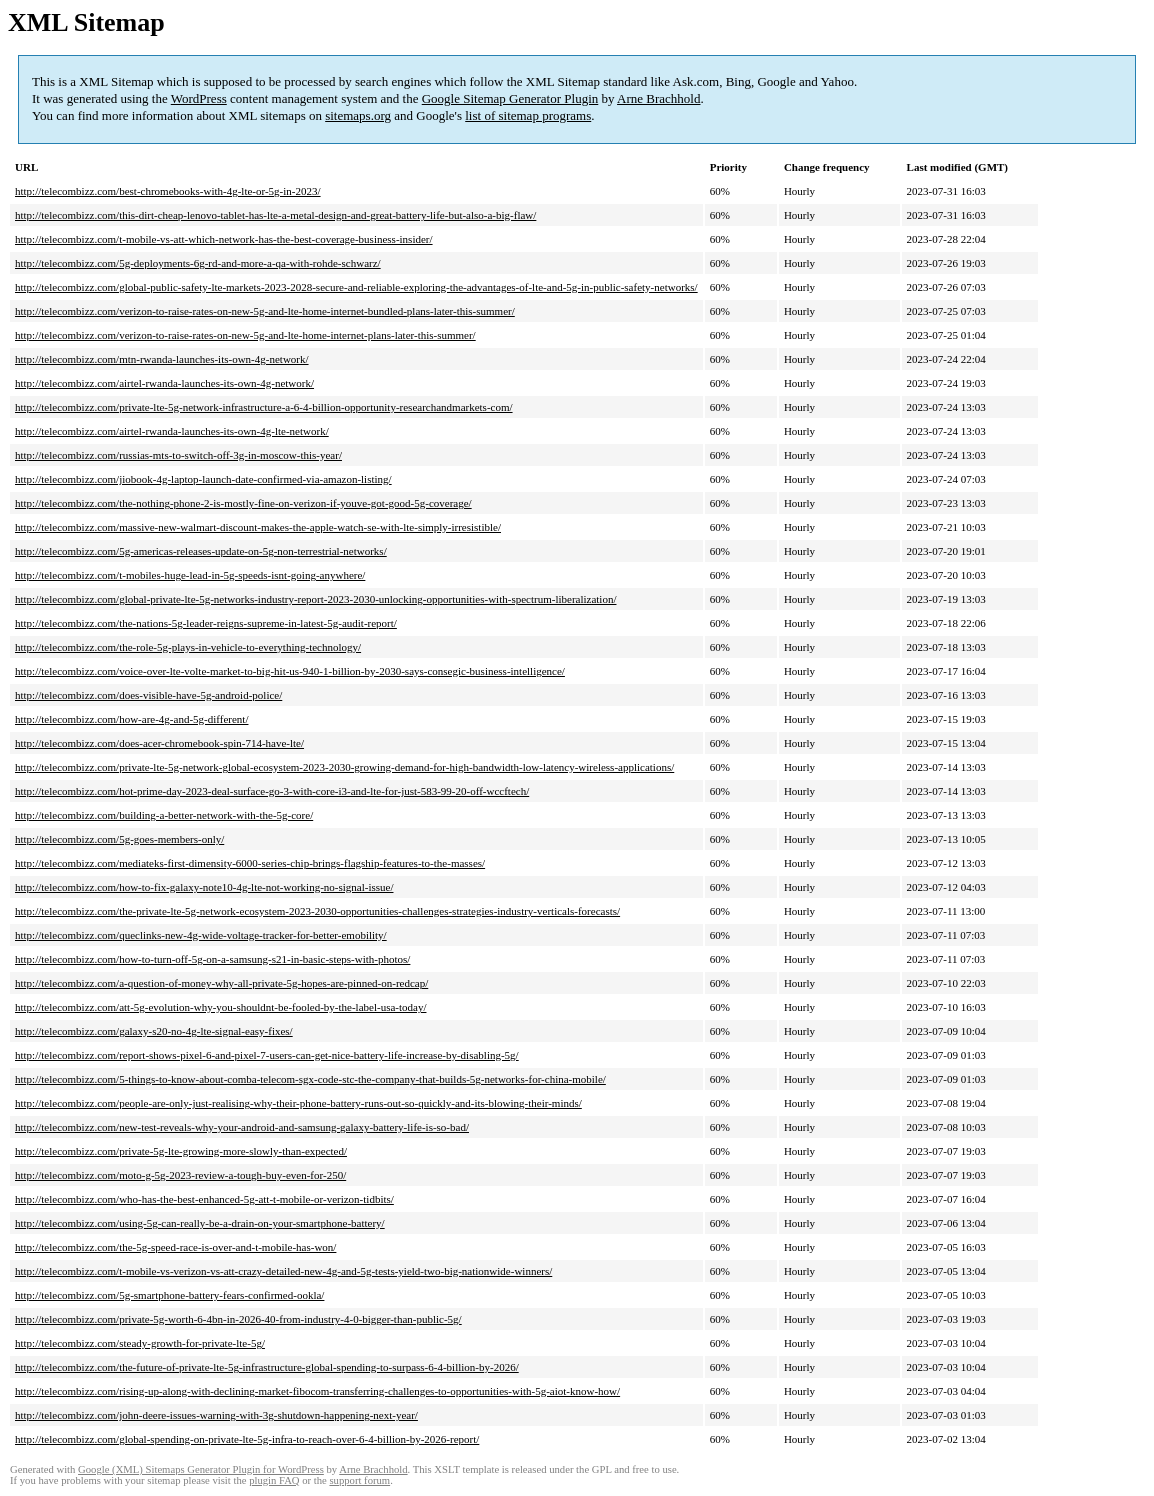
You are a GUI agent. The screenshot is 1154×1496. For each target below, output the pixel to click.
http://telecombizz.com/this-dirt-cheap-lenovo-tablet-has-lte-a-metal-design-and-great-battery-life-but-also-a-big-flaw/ (275, 215)
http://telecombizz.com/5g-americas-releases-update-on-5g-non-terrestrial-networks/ (201, 551)
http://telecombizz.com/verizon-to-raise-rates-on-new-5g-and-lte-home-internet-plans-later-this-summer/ (245, 335)
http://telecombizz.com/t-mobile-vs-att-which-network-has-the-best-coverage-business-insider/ (224, 239)
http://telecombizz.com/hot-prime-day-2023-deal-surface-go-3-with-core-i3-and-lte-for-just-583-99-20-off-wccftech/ (272, 791)
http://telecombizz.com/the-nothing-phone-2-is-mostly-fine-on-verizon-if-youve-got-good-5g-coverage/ (243, 503)
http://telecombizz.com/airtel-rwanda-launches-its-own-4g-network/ (164, 383)
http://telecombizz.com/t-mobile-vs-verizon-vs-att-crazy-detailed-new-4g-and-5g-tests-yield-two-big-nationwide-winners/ (283, 1271)
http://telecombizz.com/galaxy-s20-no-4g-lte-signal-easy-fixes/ (154, 1031)
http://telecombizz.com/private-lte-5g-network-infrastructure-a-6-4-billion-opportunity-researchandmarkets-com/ (264, 407)
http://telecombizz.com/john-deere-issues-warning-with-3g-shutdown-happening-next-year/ (216, 1415)
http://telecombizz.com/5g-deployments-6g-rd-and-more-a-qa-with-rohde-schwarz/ (198, 263)
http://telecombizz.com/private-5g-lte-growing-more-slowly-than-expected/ (181, 1151)
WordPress (199, 98)
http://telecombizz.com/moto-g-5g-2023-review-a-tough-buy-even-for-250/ (180, 1175)
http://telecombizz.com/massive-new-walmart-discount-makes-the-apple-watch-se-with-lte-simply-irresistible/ (258, 527)
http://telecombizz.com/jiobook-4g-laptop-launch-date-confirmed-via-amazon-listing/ (203, 479)
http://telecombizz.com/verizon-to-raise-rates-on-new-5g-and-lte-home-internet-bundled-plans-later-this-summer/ (265, 311)
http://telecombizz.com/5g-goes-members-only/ (119, 839)
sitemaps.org (358, 115)
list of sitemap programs (528, 115)
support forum (359, 1480)
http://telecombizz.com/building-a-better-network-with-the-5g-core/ (164, 815)
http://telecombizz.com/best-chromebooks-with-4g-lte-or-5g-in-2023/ (168, 191)
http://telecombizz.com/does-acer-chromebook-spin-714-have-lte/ (159, 743)
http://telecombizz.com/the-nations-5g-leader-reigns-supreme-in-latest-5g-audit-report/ (206, 623)
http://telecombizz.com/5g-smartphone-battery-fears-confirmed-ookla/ (169, 1295)
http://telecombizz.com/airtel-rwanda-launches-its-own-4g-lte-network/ (172, 431)
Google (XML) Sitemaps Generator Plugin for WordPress (201, 1469)
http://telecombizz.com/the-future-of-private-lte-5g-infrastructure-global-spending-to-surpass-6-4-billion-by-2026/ (267, 1367)
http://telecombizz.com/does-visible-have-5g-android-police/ (148, 695)
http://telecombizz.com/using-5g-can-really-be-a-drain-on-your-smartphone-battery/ (200, 1223)
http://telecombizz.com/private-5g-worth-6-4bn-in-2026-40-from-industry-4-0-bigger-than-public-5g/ (238, 1319)
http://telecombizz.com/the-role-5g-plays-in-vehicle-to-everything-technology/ (188, 647)
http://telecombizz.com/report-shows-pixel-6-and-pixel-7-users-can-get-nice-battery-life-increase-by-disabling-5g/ (267, 1055)
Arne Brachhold (658, 98)
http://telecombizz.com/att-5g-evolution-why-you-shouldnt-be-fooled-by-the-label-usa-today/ (220, 1007)
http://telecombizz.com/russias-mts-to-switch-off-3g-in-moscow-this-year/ (178, 455)
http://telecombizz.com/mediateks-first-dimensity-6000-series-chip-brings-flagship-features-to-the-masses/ (250, 863)
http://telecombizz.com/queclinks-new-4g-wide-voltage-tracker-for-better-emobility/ (201, 935)
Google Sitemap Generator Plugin (510, 98)
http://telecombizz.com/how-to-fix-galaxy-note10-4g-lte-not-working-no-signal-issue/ (204, 887)
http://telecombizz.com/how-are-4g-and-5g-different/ (131, 719)
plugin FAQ (274, 1480)
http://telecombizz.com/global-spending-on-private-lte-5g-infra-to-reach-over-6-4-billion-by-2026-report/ (247, 1439)
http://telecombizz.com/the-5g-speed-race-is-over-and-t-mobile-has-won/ (175, 1247)
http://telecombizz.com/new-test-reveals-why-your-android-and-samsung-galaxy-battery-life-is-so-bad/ (242, 1127)
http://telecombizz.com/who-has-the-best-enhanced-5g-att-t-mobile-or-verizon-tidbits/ (204, 1199)
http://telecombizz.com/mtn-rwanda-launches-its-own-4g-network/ (162, 359)
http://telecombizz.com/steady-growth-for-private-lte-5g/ (140, 1343)
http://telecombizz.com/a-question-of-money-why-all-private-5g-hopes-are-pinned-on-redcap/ (221, 983)
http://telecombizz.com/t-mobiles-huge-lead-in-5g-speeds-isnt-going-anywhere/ (190, 575)
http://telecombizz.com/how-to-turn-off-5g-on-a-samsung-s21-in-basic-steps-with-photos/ (212, 959)
